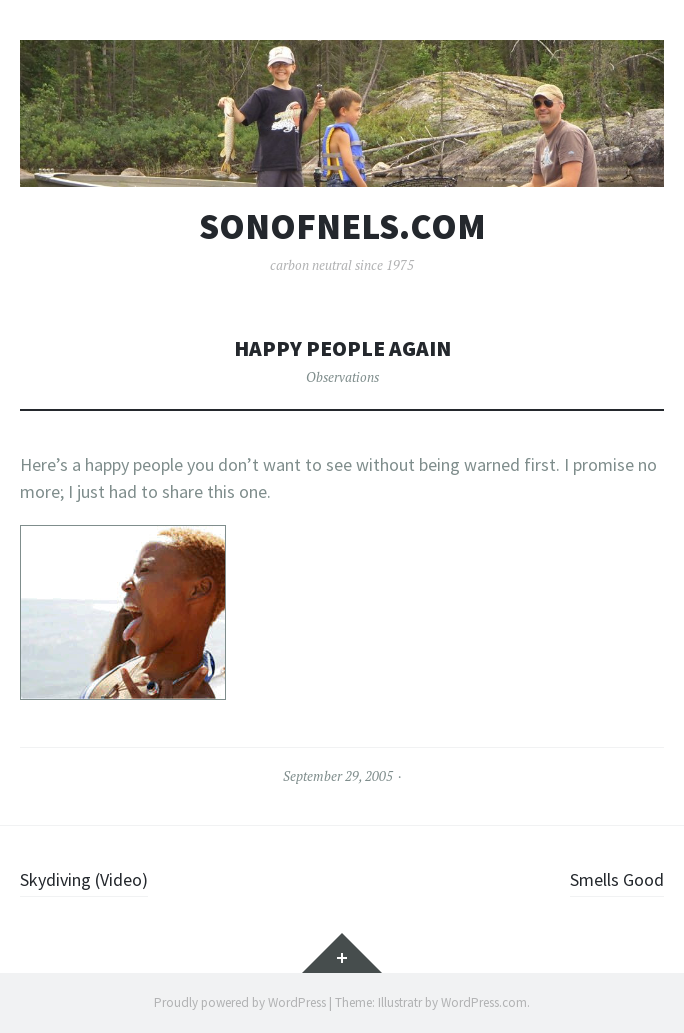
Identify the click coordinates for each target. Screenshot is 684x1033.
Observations (342, 377)
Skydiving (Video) (84, 879)
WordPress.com (484, 1002)
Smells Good (617, 879)
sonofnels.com (342, 227)
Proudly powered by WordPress (240, 1002)
